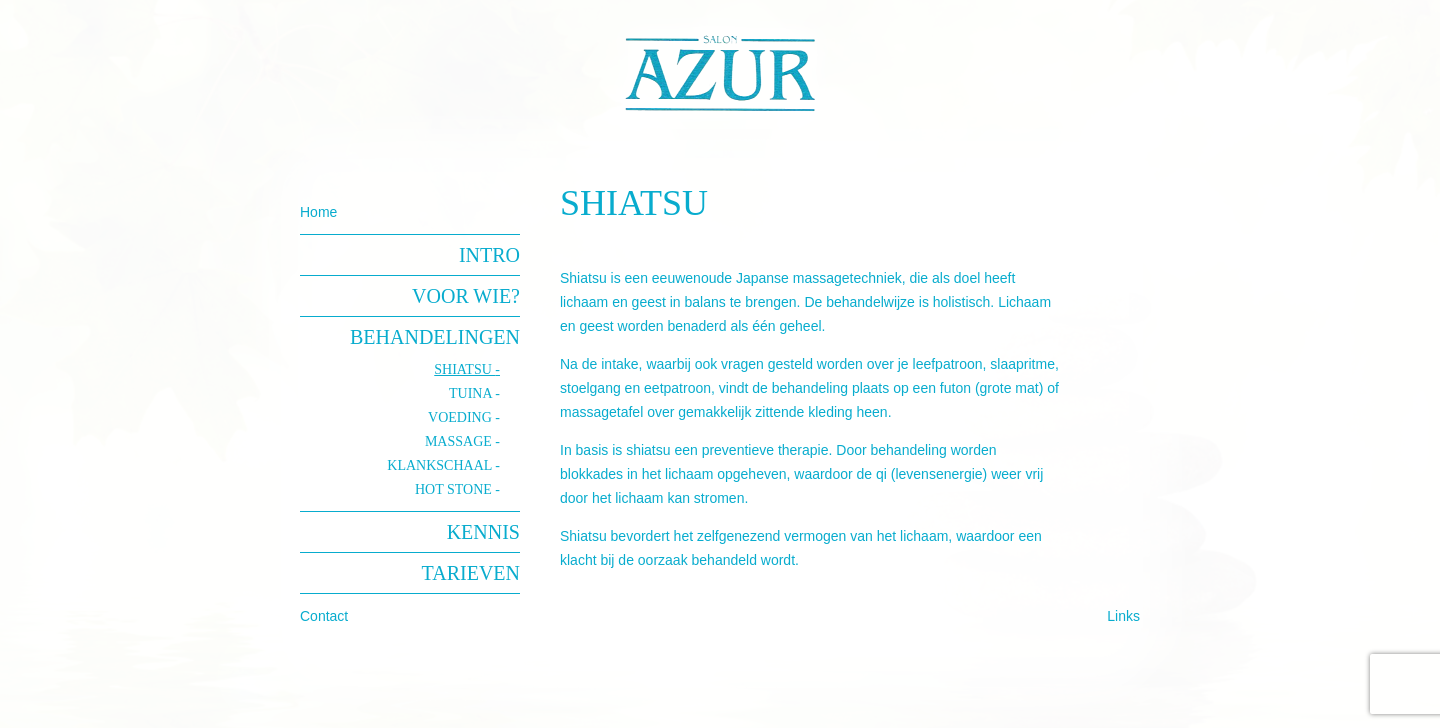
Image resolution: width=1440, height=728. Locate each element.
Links (1123, 616)
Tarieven (471, 573)
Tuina (472, 393)
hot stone (455, 489)
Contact (324, 616)
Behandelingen (435, 337)
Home (318, 212)
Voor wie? (466, 296)
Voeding (461, 417)
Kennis (483, 532)
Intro (489, 255)
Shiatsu (464, 369)
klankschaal (441, 465)
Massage (460, 441)
